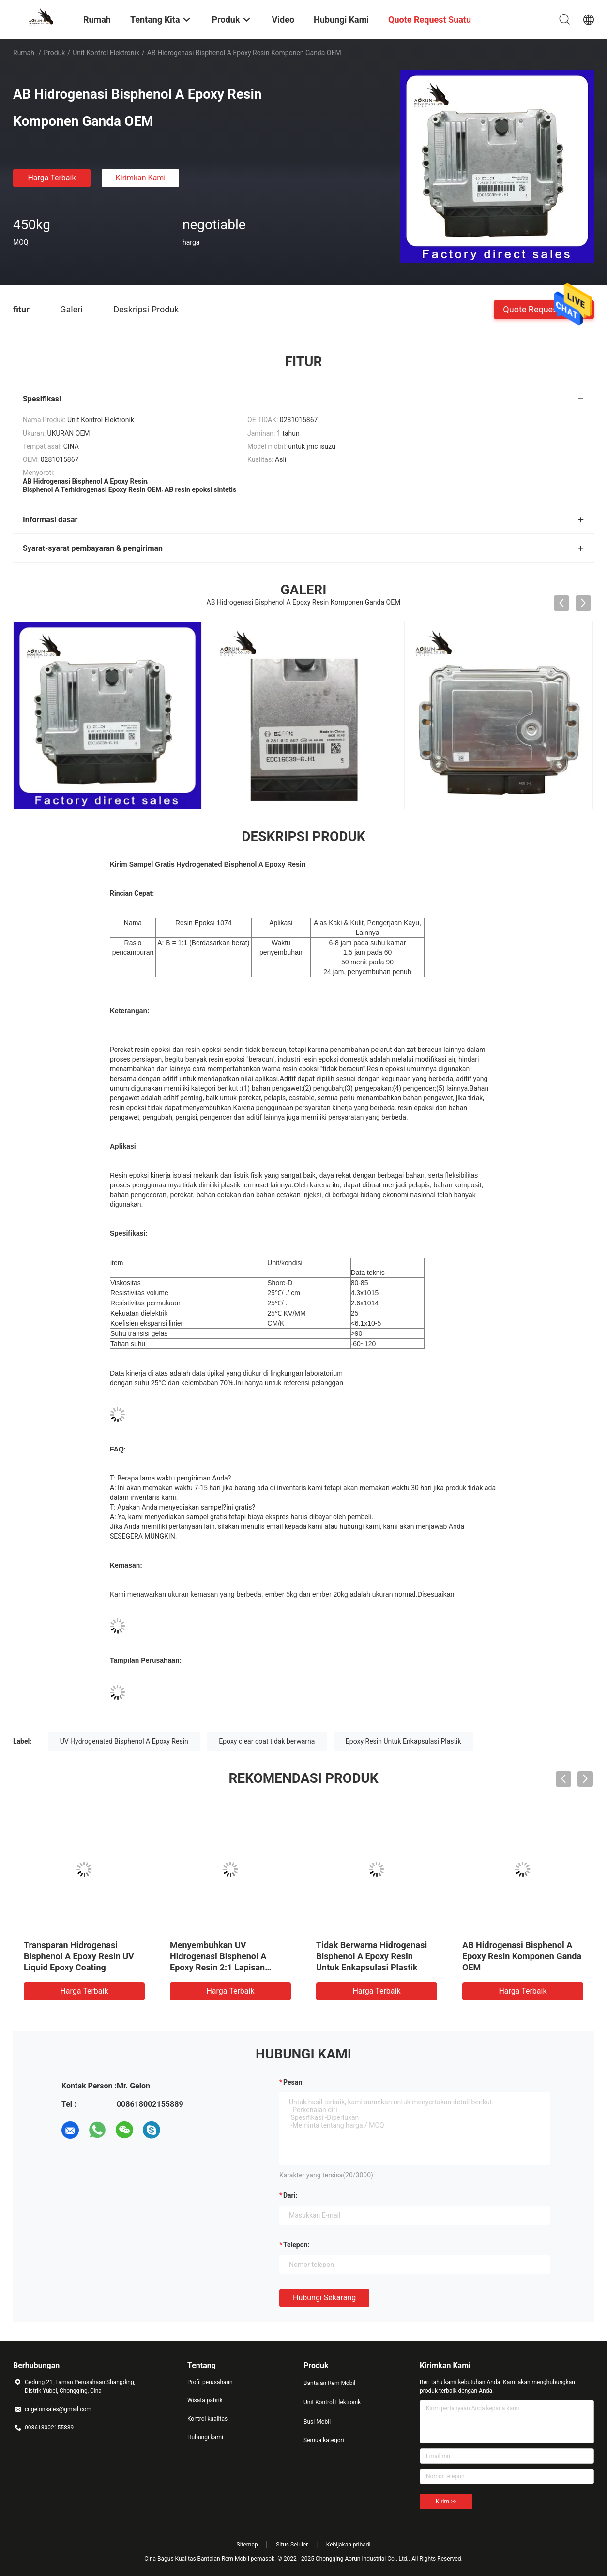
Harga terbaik (52, 177)
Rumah (23, 53)
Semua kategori (324, 2440)
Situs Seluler (292, 2544)
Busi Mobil (317, 2421)
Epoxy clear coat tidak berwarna (267, 1741)
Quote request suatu (544, 309)
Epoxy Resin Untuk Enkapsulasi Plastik (403, 1741)
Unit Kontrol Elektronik (106, 53)
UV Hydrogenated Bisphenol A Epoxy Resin (124, 1741)
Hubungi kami (205, 2437)
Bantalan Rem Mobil (329, 2383)
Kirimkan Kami (141, 177)
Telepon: (296, 2245)
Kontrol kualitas (207, 2418)
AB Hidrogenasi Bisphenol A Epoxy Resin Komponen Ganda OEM (521, 1956)
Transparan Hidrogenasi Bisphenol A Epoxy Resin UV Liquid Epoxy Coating (79, 1956)
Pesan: (293, 2082)
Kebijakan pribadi (348, 2544)
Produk (54, 53)
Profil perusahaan (210, 2382)
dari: (290, 2195)
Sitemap (247, 2544)
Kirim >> (446, 2501)
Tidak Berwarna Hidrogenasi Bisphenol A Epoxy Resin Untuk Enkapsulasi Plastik (371, 1956)
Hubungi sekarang (324, 2297)
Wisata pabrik (205, 2400)
